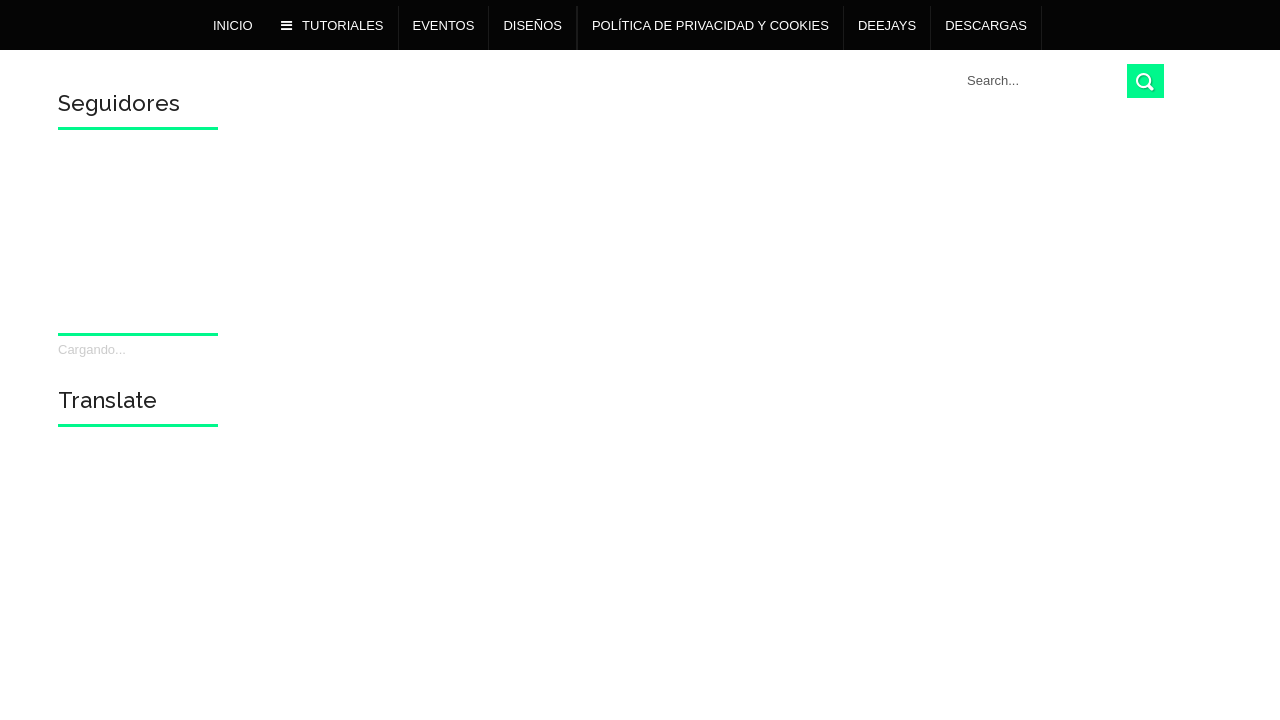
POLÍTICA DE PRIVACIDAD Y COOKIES (710, 25)
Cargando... (92, 349)
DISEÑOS (532, 25)
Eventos (444, 25)
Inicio (233, 25)
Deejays (887, 25)
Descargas (986, 25)
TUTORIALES (332, 25)
